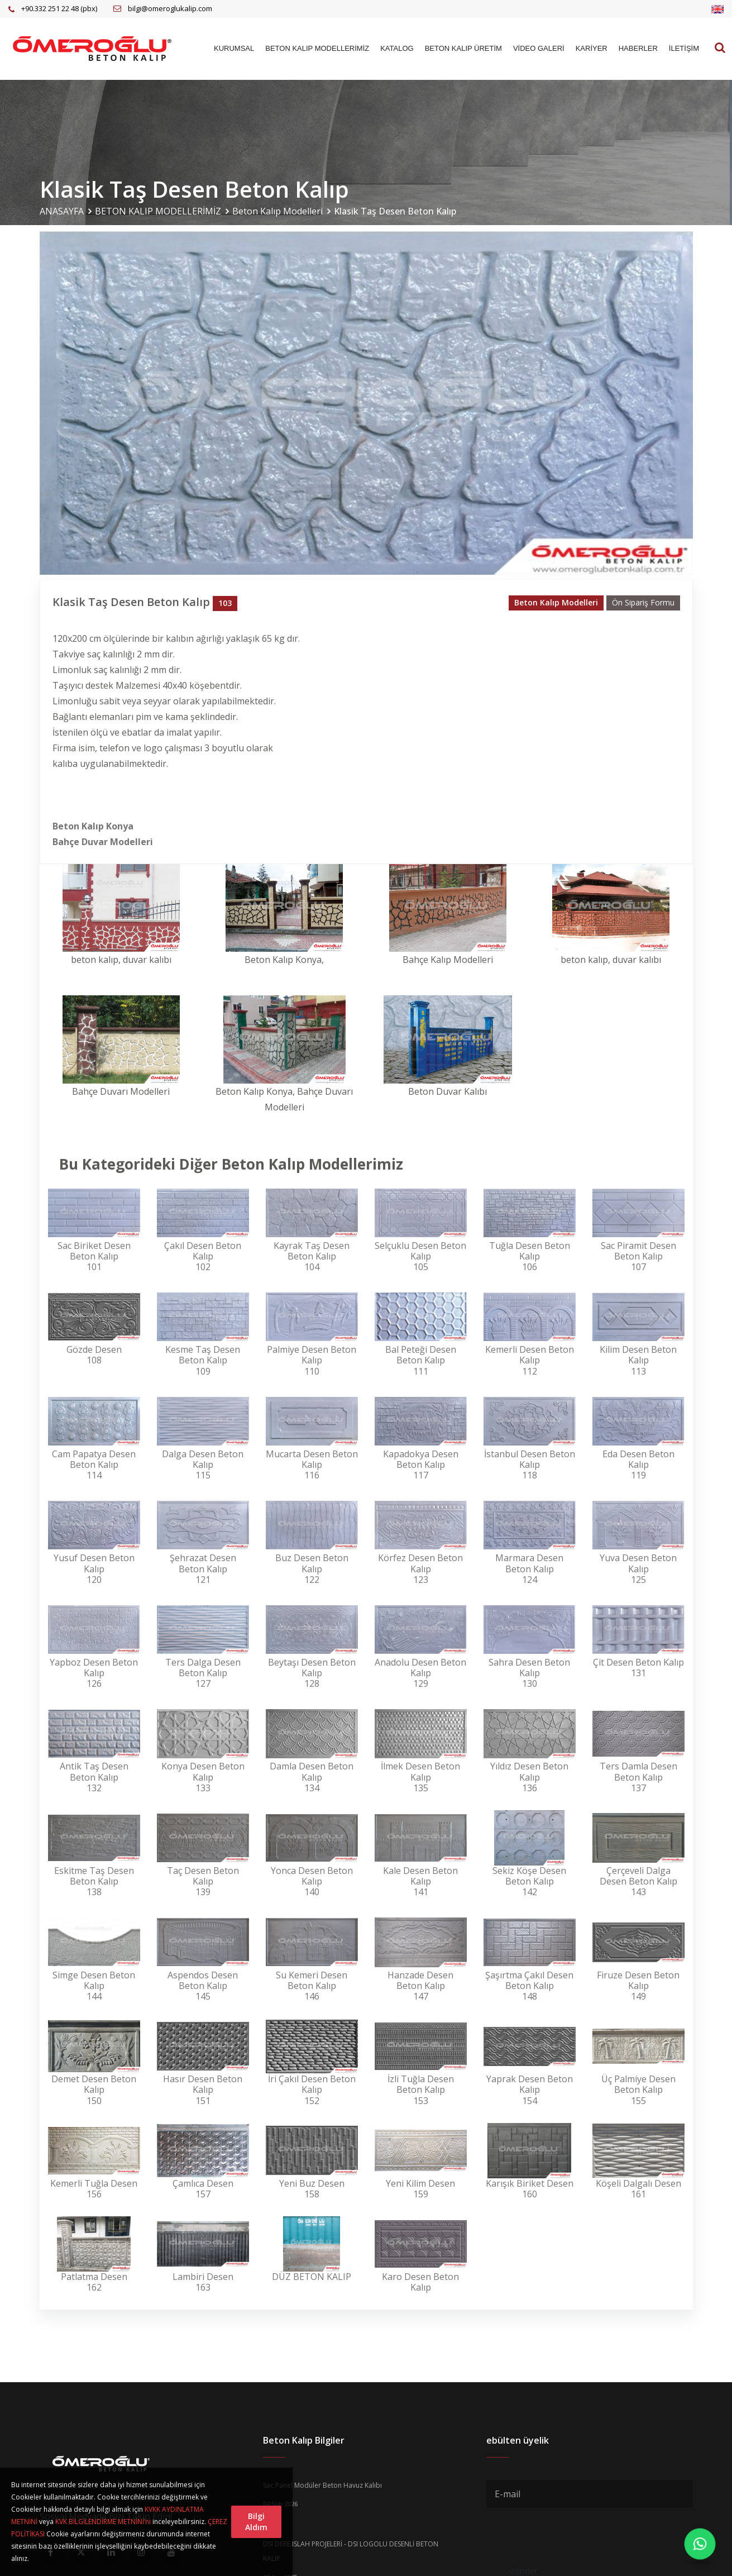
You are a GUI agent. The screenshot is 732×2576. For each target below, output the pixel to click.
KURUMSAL (234, 48)
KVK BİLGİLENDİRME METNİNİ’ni (103, 2521)
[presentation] (571, 2535)
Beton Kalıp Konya (92, 826)
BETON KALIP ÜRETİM (463, 48)
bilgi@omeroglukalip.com (170, 8)
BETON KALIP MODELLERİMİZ (317, 48)
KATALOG (396, 48)
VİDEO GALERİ (538, 48)
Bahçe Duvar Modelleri (102, 842)
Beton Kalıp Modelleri (277, 211)
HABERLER (638, 48)
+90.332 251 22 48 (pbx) (59, 8)
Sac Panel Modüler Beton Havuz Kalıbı (322, 2485)
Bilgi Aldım (256, 2521)
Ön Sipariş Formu (643, 602)
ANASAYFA (62, 211)
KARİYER (591, 48)
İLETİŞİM (684, 48)
